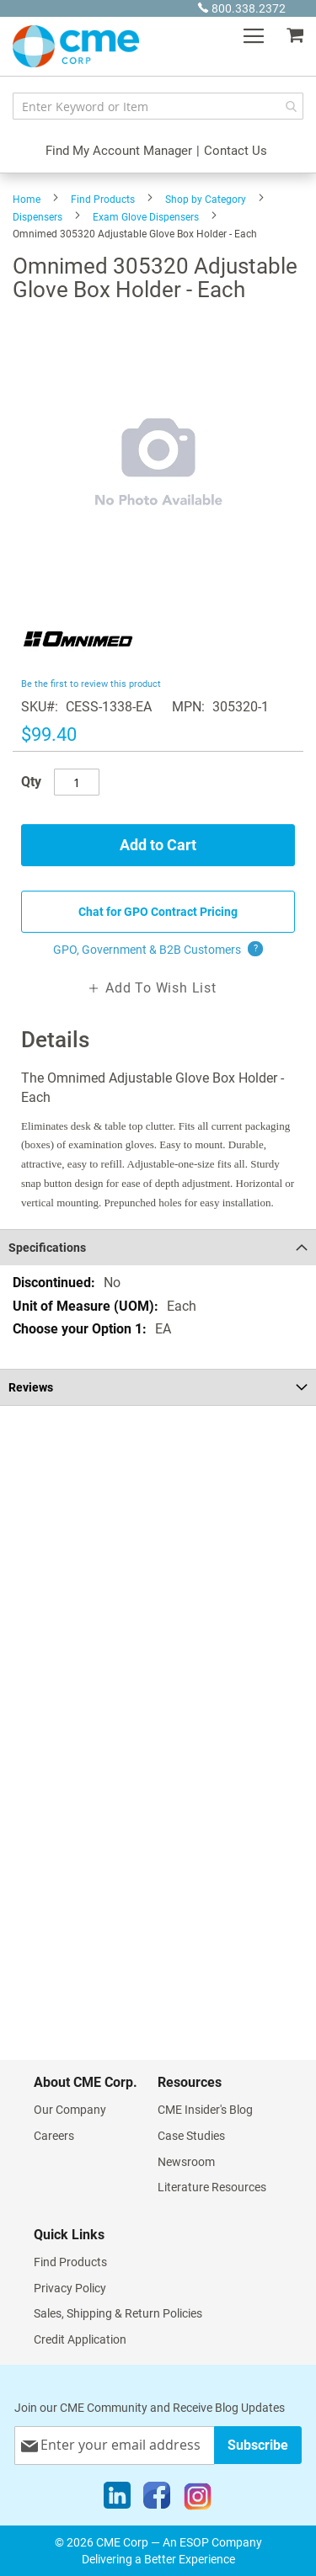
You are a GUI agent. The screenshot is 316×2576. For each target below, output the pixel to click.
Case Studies (191, 2135)
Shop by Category (205, 199)
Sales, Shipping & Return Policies (118, 2313)
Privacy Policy (70, 2288)
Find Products (103, 199)
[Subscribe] (258, 2445)
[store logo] (76, 46)
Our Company (70, 2109)
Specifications (47, 1247)
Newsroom (186, 2162)
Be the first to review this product (91, 684)
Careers (54, 2135)
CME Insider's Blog (205, 2109)
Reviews (30, 1387)
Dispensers (37, 217)
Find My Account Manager (119, 150)
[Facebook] (156, 2499)
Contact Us (235, 150)
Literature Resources (212, 2187)
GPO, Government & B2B (158, 949)
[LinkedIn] (117, 2499)
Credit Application (80, 2339)
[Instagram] (197, 2499)
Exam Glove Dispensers (146, 217)
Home (26, 199)
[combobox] (158, 106)
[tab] (158, 1247)
